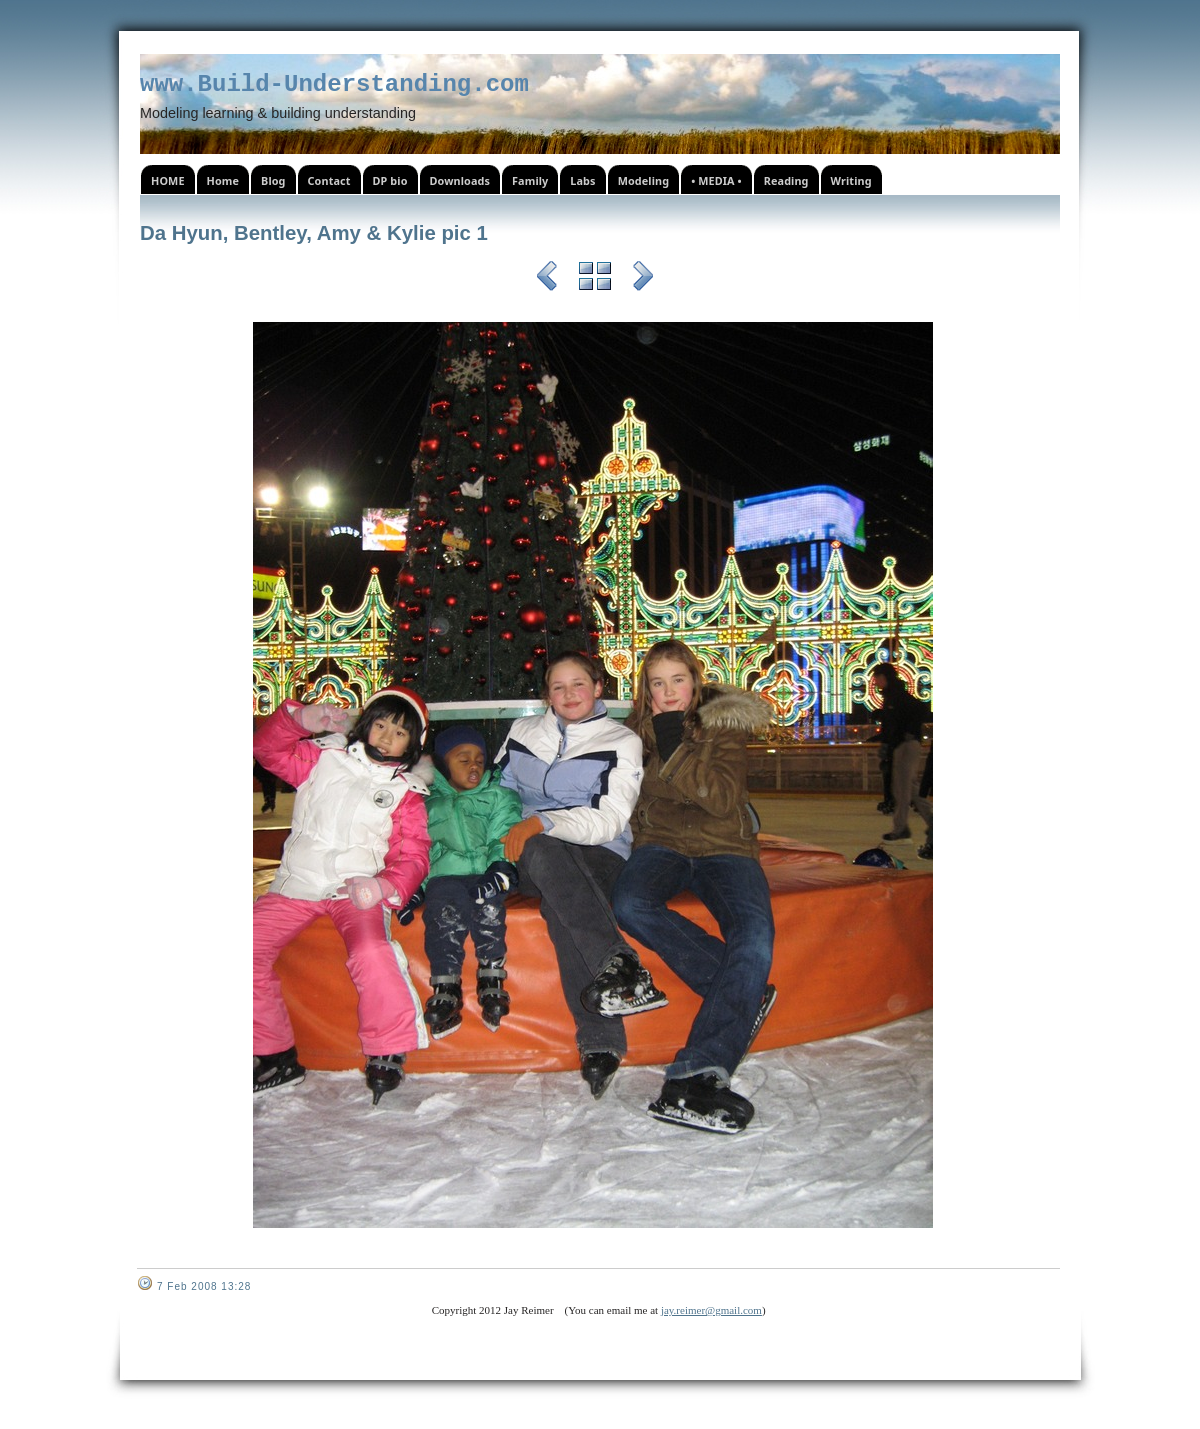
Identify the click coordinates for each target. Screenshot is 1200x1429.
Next (643, 279)
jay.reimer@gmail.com (711, 1310)
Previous (547, 279)
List (595, 279)
